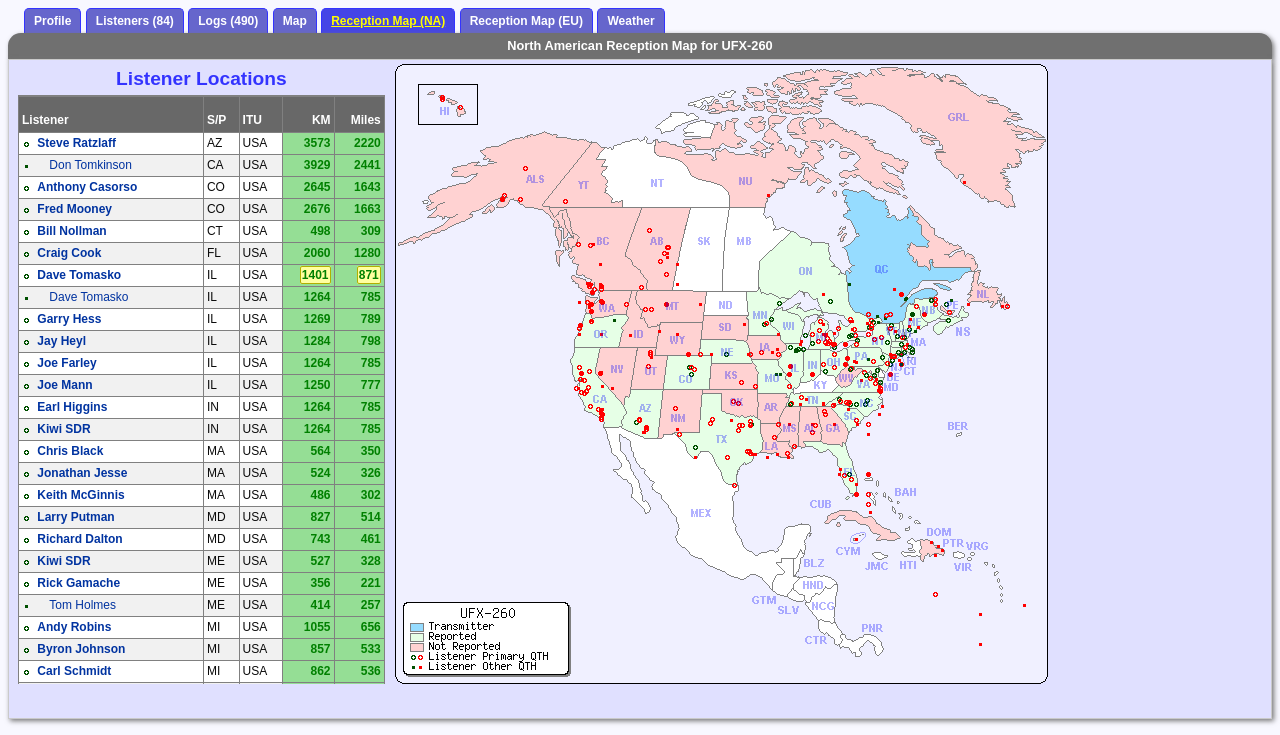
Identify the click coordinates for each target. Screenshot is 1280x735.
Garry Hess (69, 319)
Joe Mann (64, 385)
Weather (630, 21)
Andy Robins (74, 627)
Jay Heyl (61, 341)
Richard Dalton (79, 539)
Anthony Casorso (87, 187)
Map (295, 21)
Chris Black (70, 451)
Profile (52, 21)
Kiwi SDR (63, 429)
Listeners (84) (135, 21)
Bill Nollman (71, 231)
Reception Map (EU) (526, 21)
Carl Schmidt (74, 671)
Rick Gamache (78, 583)
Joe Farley (66, 363)
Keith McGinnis (80, 495)
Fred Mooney (74, 209)
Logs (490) (228, 21)
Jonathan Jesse (82, 473)
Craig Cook (69, 253)
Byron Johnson (81, 649)
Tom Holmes (82, 605)
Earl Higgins (72, 407)
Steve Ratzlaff (76, 143)
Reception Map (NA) (388, 21)
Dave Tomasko (79, 275)
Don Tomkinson (90, 165)
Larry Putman (75, 517)
